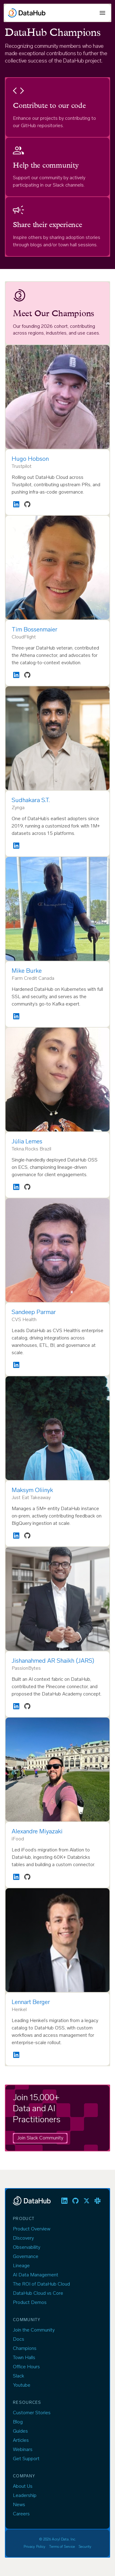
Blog (18, 2422)
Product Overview (31, 2229)
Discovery (23, 2238)
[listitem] (64, 2200)
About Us (23, 2486)
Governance (25, 2256)
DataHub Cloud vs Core (38, 2293)
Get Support (26, 2459)
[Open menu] (102, 12)
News (19, 2504)
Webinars (23, 2449)
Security (85, 2547)
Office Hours (26, 2367)
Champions (24, 2348)
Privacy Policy (35, 2547)
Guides (20, 2431)
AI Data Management (35, 2275)
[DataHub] (26, 12)
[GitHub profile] (27, 504)
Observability (26, 2247)
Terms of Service (62, 2547)
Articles (21, 2440)
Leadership (24, 2495)
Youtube (21, 2385)
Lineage (21, 2265)
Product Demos (30, 2302)
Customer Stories (32, 2413)
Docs (18, 2339)
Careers (21, 2514)
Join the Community (34, 2330)
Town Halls (24, 2357)
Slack (18, 2376)
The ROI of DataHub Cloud (41, 2284)
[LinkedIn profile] (16, 504)
